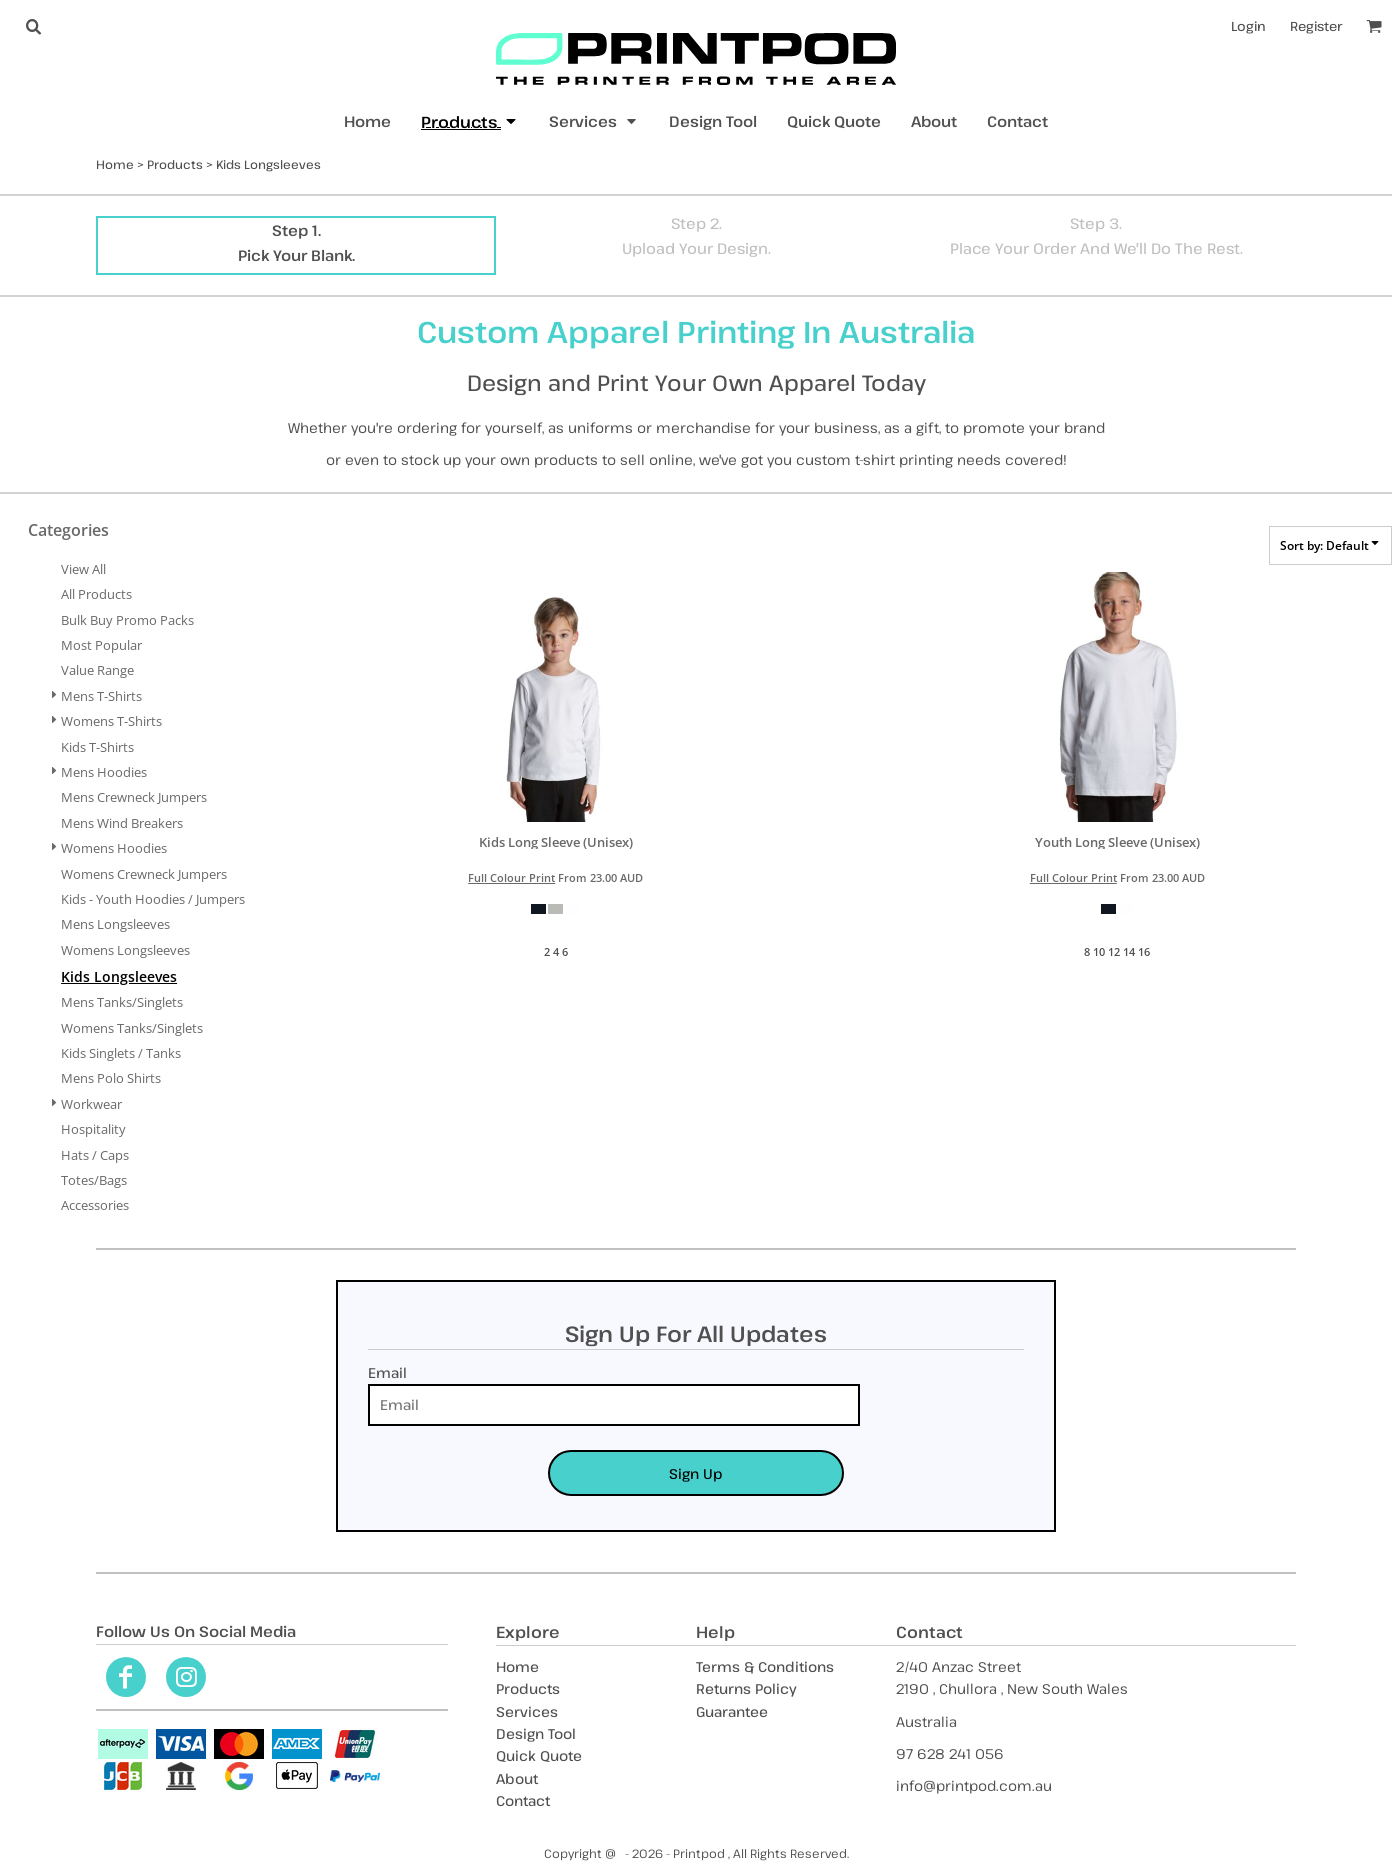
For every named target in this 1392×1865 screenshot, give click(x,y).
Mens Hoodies (104, 772)
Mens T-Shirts (101, 696)
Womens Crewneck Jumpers (144, 874)
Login (1248, 26)
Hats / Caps (95, 1155)
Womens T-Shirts (111, 721)
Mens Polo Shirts (111, 1078)
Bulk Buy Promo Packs (127, 620)
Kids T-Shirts (97, 747)
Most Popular (101, 645)
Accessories (95, 1205)
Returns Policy (746, 1688)
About (517, 1778)
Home (115, 164)
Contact (523, 1800)
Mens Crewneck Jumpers (134, 797)
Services (527, 1711)
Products (175, 164)
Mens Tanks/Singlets (122, 1002)
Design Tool (536, 1733)
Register (1316, 26)
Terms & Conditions (765, 1666)
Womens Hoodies (114, 848)
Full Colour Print (511, 877)
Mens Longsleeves (115, 924)
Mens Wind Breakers (122, 823)
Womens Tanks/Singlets (132, 1028)
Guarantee (732, 1711)
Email (387, 1372)
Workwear (91, 1104)
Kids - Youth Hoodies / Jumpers (153, 899)
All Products (96, 594)
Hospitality (93, 1129)
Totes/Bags (94, 1180)
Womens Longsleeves (125, 950)
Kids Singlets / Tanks (121, 1053)
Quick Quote (539, 1755)
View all (83, 569)
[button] (33, 26)
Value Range (97, 670)
